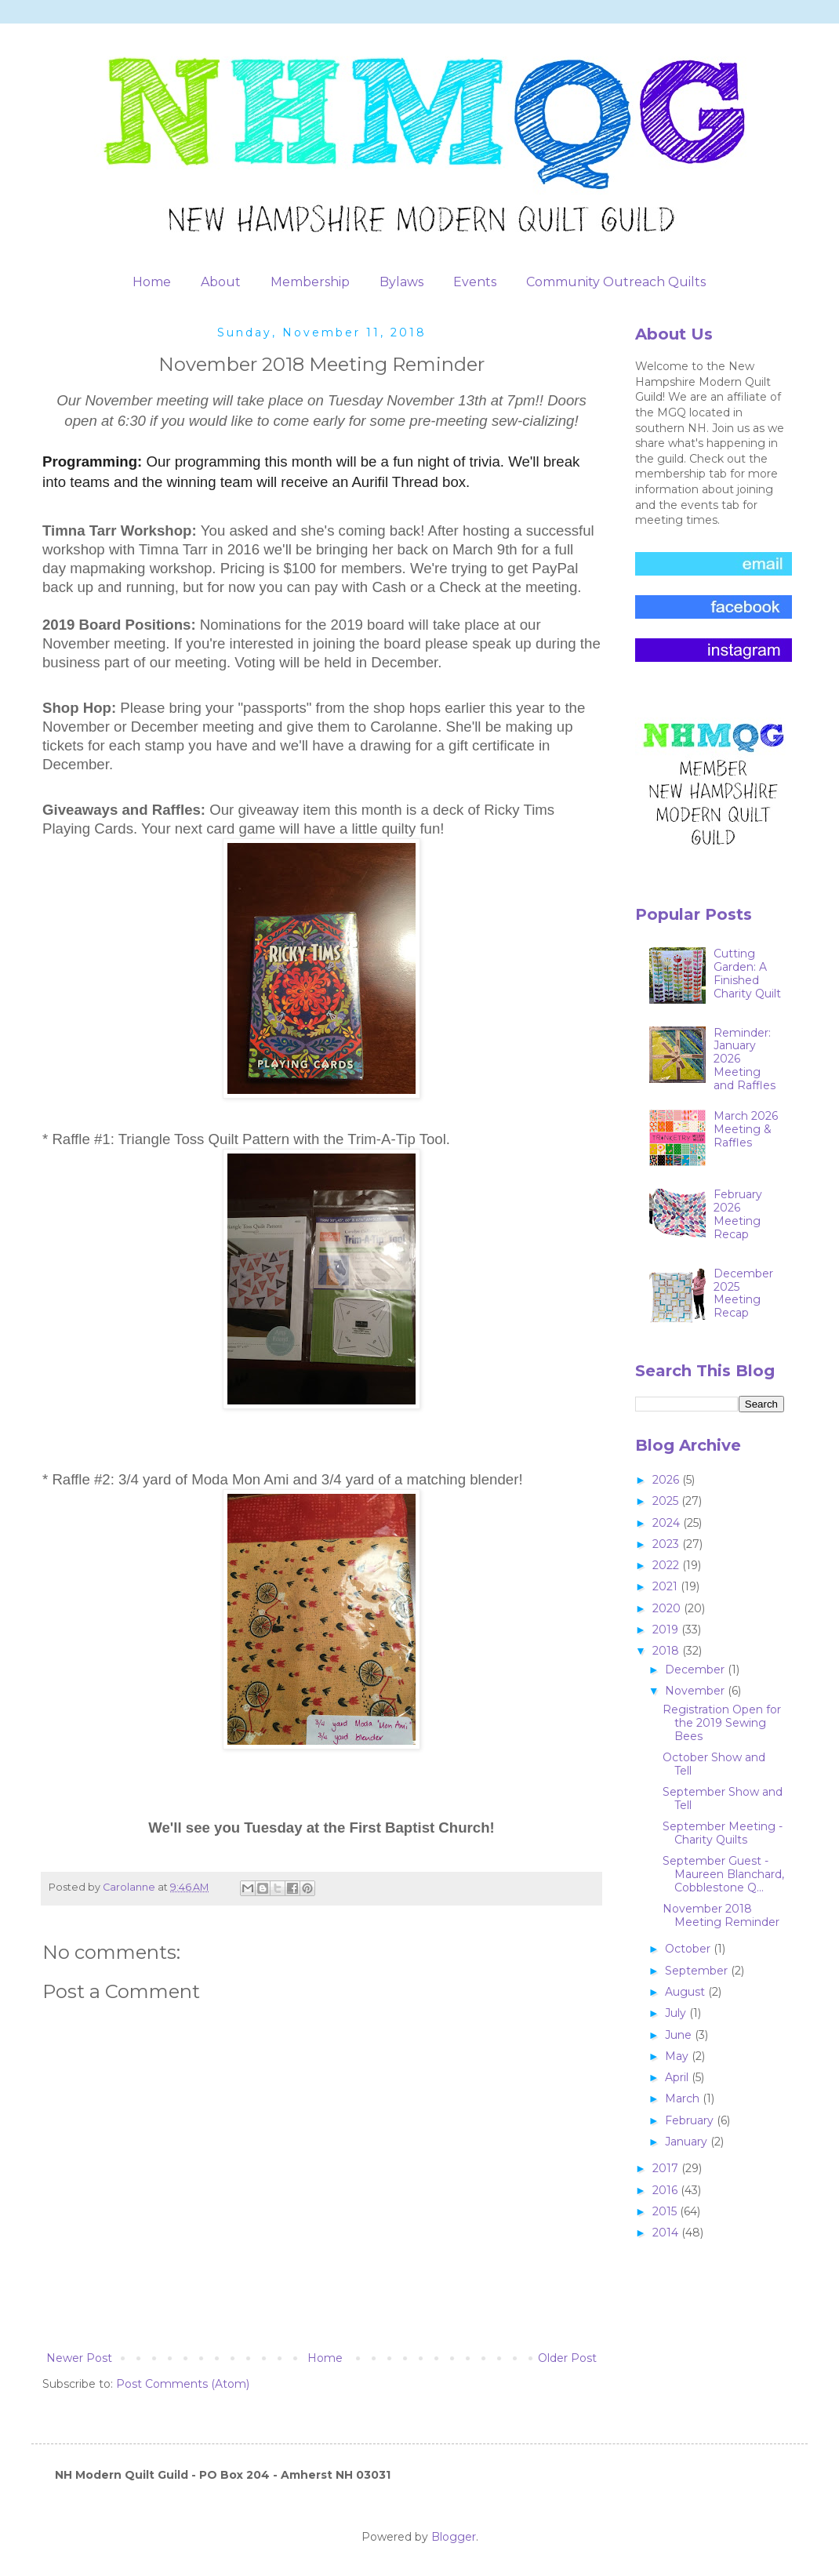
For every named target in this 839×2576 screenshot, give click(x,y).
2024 (667, 1523)
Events (474, 281)
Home (152, 281)
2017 (666, 2168)
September (698, 1971)
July (677, 2013)
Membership (310, 281)
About (221, 281)
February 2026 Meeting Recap (738, 1214)
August (686, 1992)
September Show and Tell (723, 1798)
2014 (666, 2232)
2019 (666, 1629)
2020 (668, 1608)
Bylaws (401, 281)
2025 (666, 1501)
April (678, 2077)
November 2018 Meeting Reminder (721, 1915)
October (689, 1949)
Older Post (567, 2358)
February (691, 2120)
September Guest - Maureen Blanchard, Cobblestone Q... (723, 1874)
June (680, 2035)
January (687, 2142)
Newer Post (79, 2358)
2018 (667, 1651)
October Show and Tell (714, 1764)
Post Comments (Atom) (182, 2384)
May (678, 2056)
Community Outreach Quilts (616, 281)
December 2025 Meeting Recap (743, 1293)
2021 (666, 1586)
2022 (667, 1565)
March (684, 2098)
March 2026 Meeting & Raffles (746, 1129)
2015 (666, 2211)
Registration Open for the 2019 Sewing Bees (722, 1722)
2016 (666, 2190)
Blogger (453, 2537)
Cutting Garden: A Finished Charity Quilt (747, 973)
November (696, 1691)
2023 (667, 1544)
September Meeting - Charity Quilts (723, 1833)
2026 (667, 1480)
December (696, 1669)
